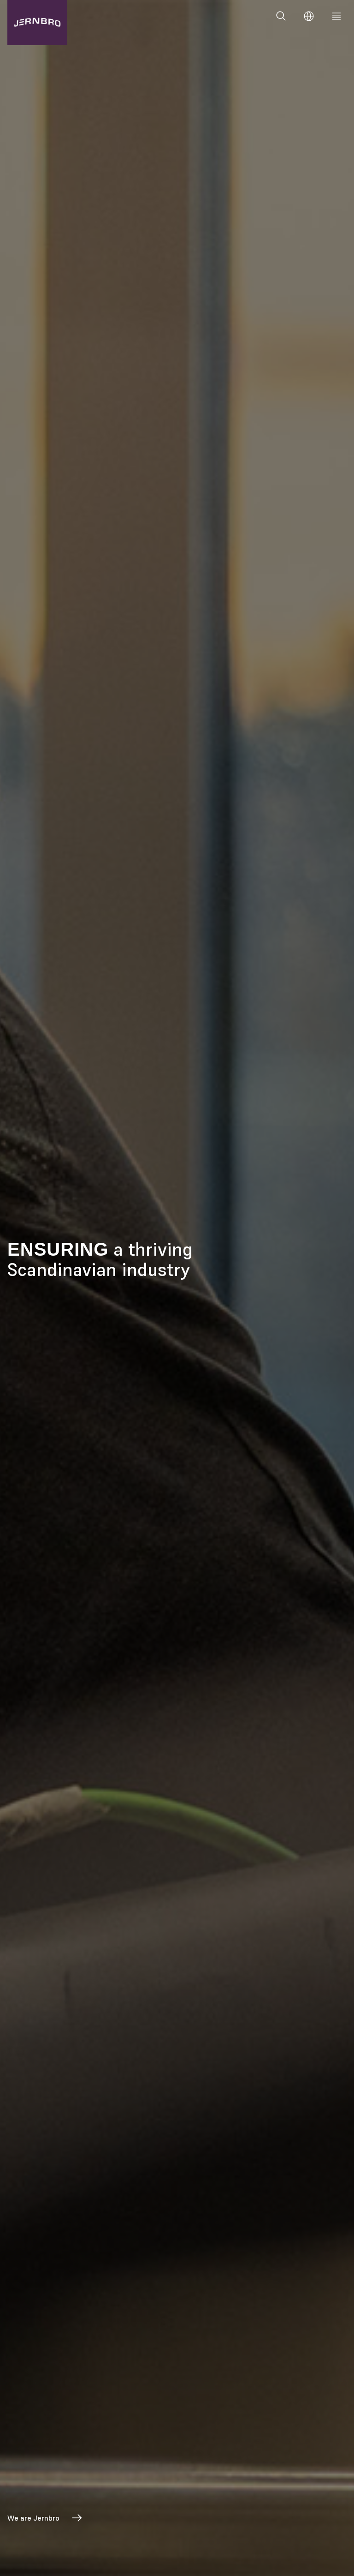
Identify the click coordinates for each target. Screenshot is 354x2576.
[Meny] (336, 16)
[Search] (281, 16)
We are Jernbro (45, 2517)
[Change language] (309, 16)
